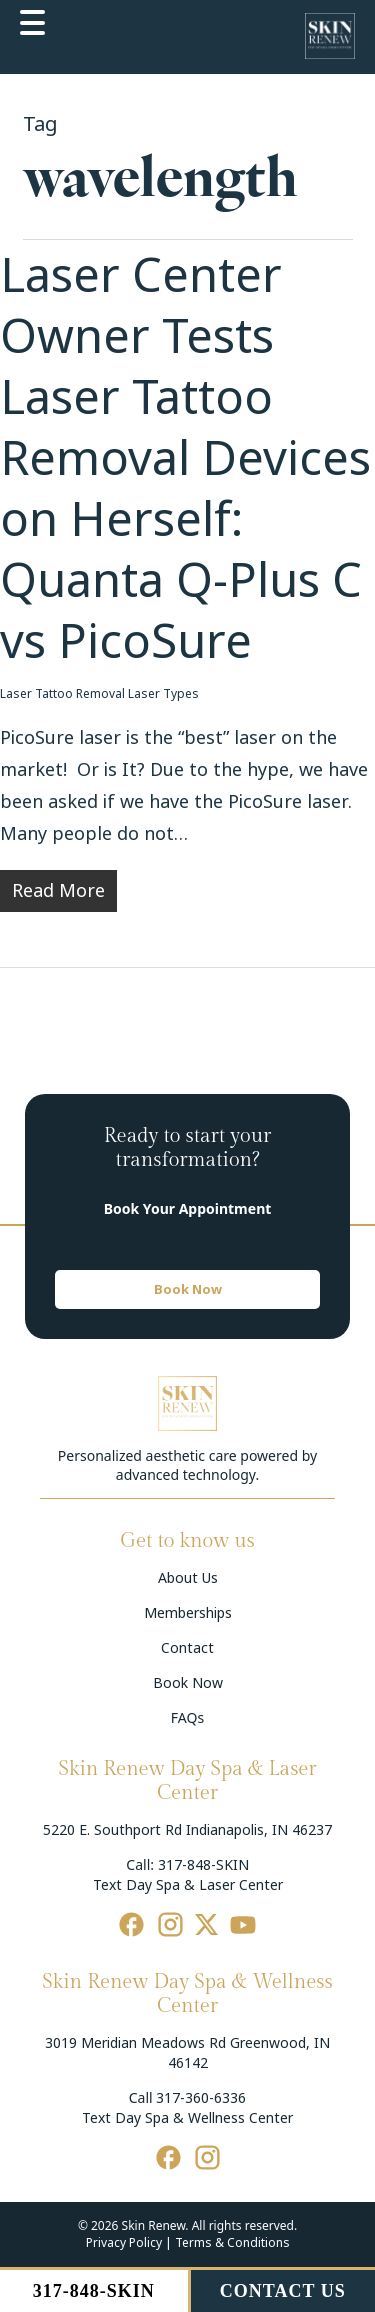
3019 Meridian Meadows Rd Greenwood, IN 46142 (187, 2053)
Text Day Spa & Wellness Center (187, 2118)
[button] (187, 1289)
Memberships (188, 1613)
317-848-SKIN (203, 1865)
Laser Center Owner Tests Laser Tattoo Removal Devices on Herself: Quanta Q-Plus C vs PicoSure (185, 459)
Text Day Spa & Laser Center (188, 1885)
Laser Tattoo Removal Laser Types (99, 694)
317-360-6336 (201, 2098)
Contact (187, 1648)
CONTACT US (283, 2291)
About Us (188, 1578)
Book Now (188, 1683)
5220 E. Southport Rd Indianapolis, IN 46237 (187, 1830)
